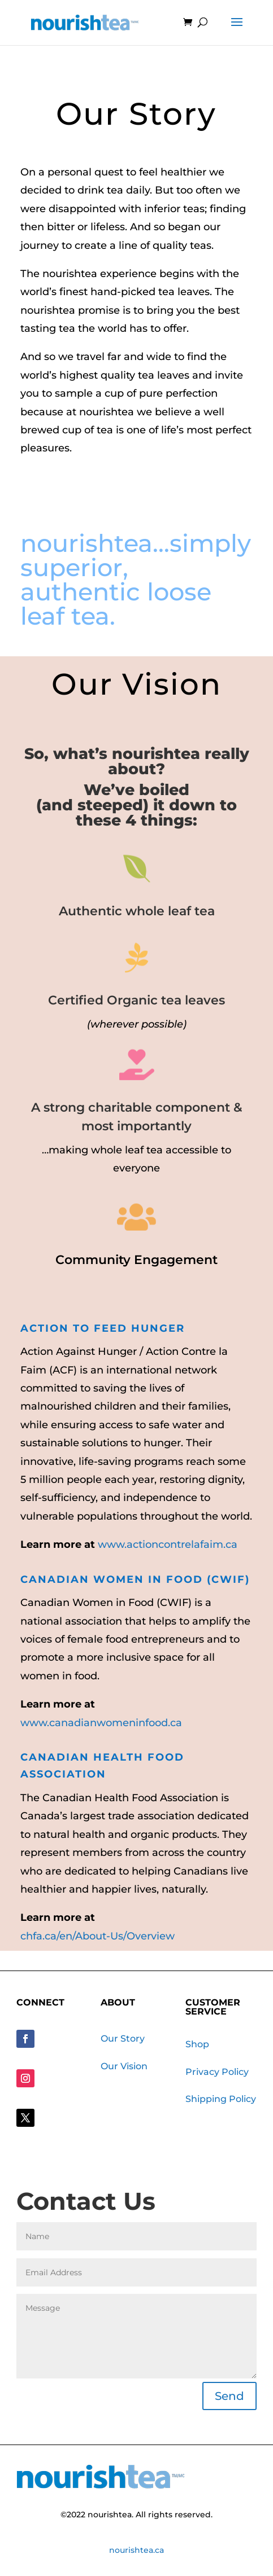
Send (229, 2396)
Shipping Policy (220, 2099)
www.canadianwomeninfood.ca (101, 1723)
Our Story (123, 2038)
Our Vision (124, 2066)
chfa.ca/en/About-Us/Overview (97, 1936)
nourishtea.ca (136, 2550)
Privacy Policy (217, 2071)
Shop (197, 2044)
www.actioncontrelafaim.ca (167, 1544)
